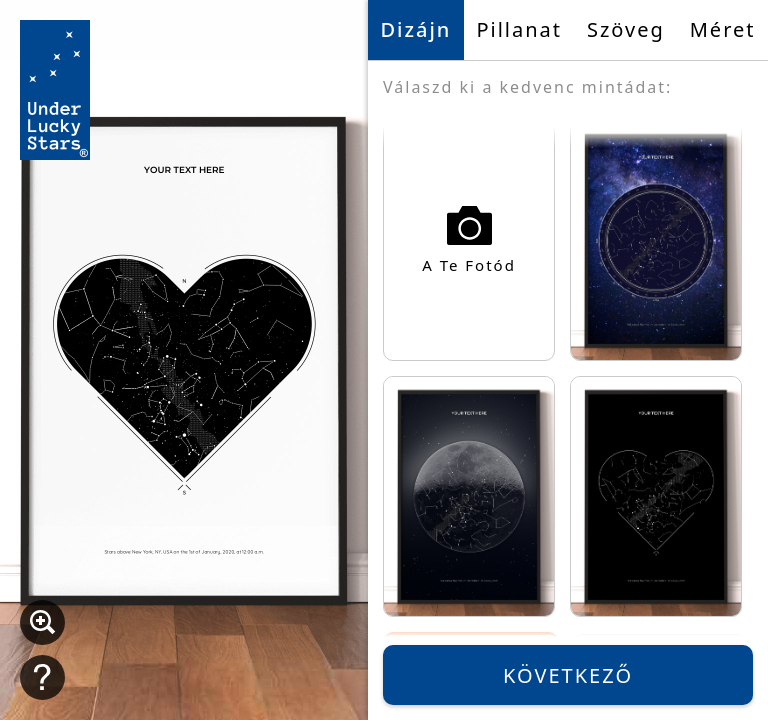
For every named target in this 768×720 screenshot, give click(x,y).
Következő (568, 675)
